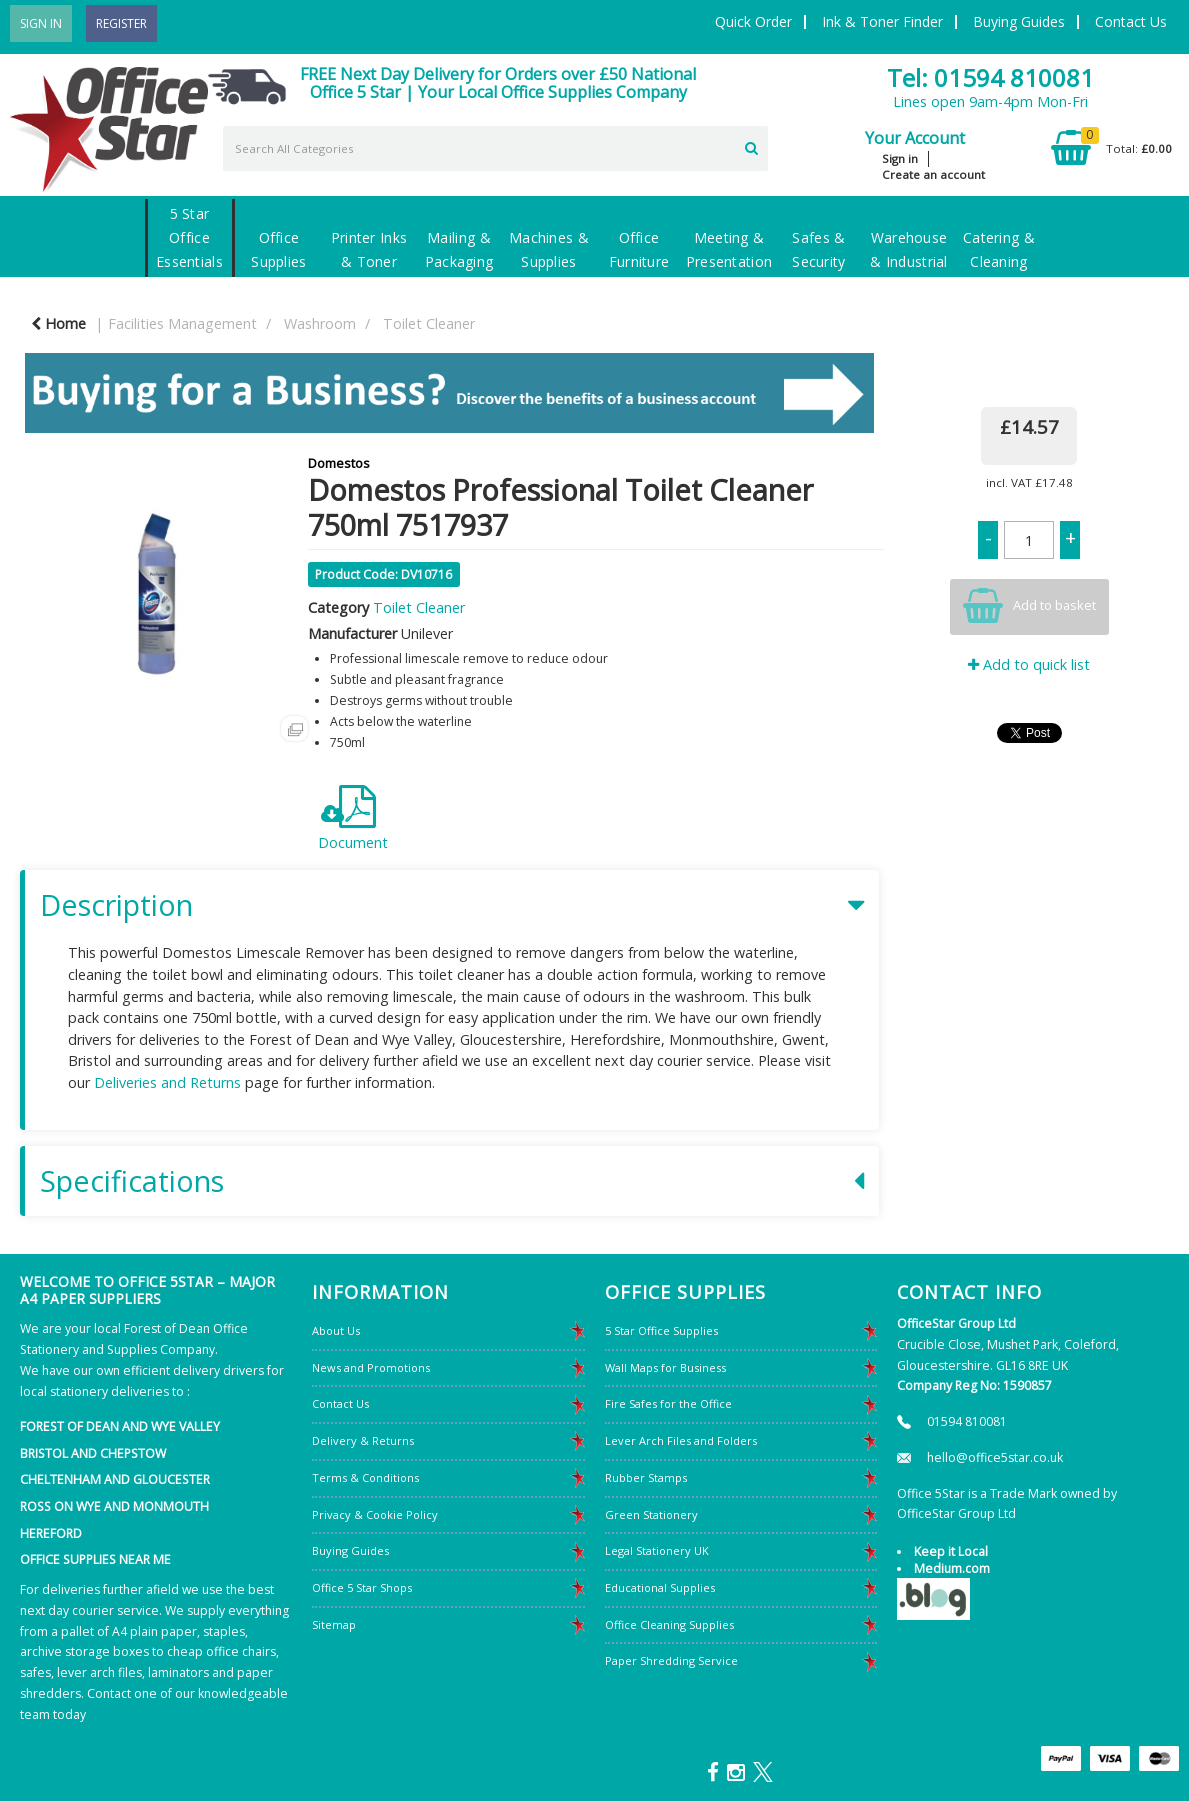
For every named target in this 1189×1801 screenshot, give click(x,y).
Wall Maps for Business (665, 1367)
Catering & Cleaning (999, 249)
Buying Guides (1019, 21)
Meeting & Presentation (729, 249)
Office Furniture (639, 249)
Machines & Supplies (549, 249)
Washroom (320, 323)
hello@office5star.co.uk (995, 1457)
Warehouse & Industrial (908, 249)
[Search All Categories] (495, 148)
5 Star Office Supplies (661, 1330)
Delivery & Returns (363, 1440)
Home (58, 323)
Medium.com (952, 1568)
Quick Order (753, 21)
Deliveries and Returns (167, 1082)
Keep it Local (951, 1551)
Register (121, 23)
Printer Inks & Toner (369, 249)
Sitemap (334, 1624)
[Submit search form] (751, 146)
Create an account (933, 174)
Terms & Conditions (365, 1477)
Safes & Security (818, 249)
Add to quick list (1029, 664)
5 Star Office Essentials (189, 237)
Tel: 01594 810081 (990, 77)
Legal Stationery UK (657, 1550)
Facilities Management (182, 323)
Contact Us (1131, 21)
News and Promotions (371, 1367)
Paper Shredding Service (671, 1660)
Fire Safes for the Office (668, 1403)
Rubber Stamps (646, 1477)
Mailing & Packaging (459, 249)
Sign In (41, 23)
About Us (336, 1330)
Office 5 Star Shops (362, 1587)
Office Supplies (278, 249)
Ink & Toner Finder (882, 21)
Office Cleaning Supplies (669, 1624)
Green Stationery (651, 1514)
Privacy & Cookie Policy (375, 1514)
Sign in (900, 158)
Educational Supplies (660, 1587)
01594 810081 (967, 1421)
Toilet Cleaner (429, 323)
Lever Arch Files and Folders (681, 1440)
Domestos (339, 463)
